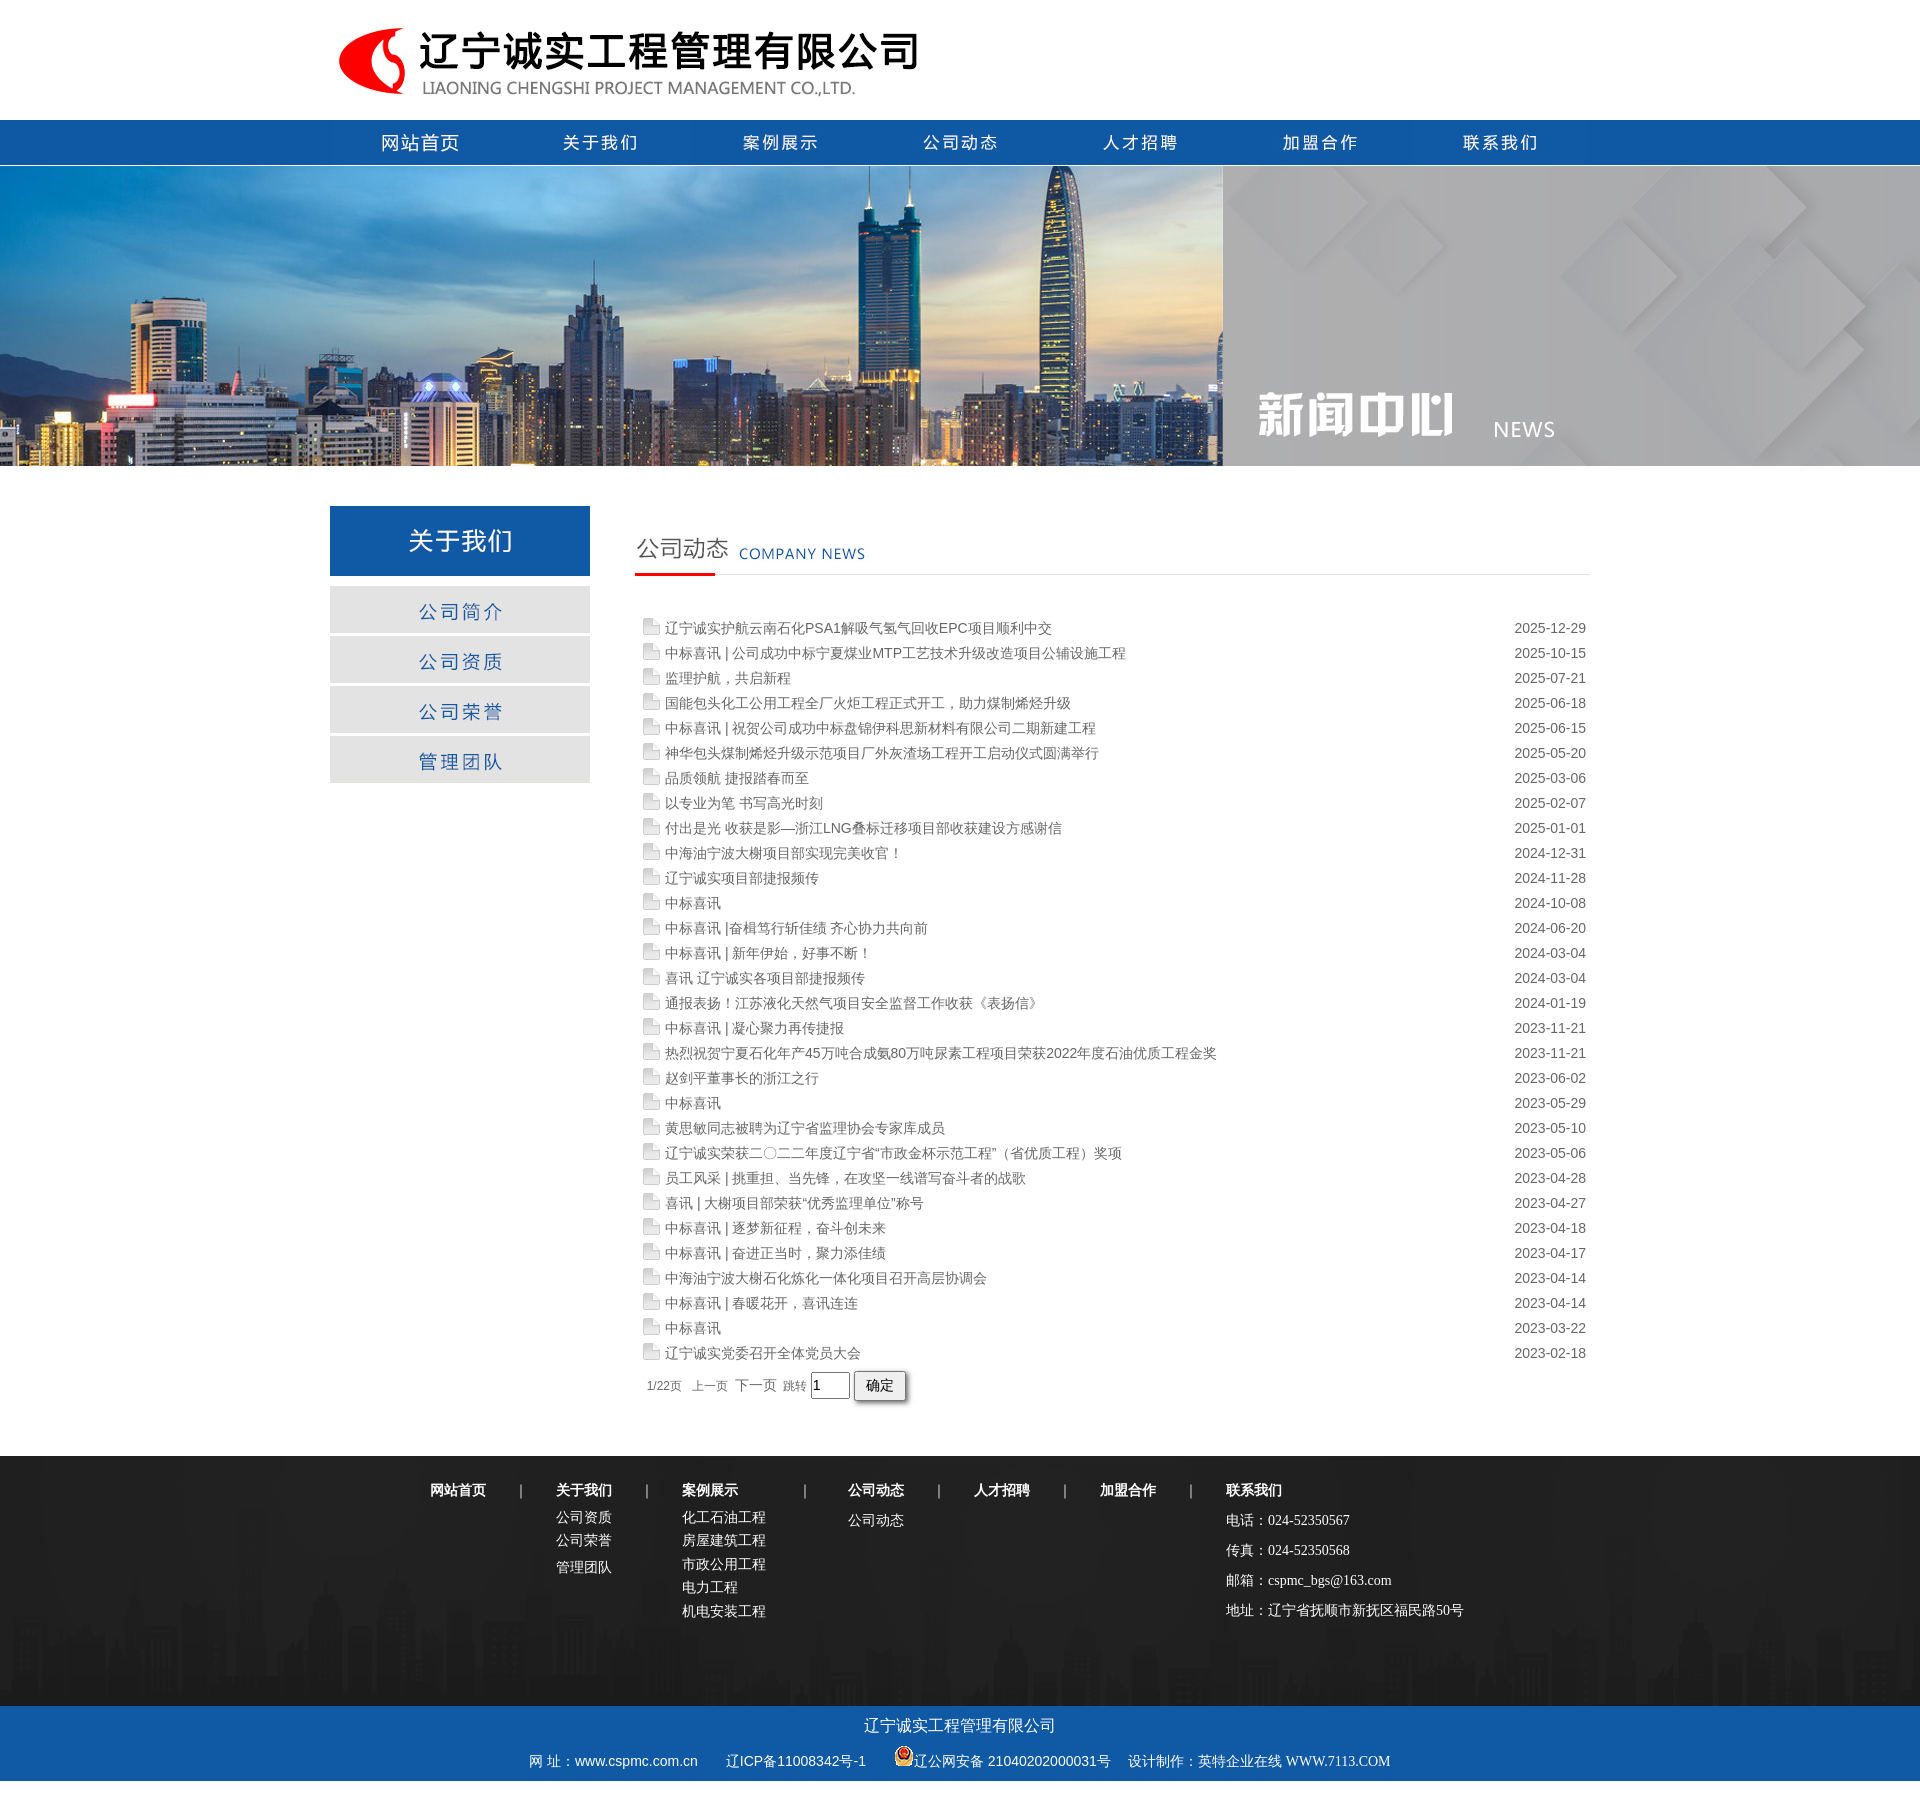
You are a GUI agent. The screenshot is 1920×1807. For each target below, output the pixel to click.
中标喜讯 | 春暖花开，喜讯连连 (761, 1303)
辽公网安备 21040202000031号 (1012, 1761)
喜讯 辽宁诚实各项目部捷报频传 (765, 978)
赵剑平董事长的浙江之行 (742, 1078)
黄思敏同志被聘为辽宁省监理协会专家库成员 (805, 1128)
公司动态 (876, 1520)
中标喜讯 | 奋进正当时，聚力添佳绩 (775, 1253)
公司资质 (584, 1517)
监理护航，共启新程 (728, 678)
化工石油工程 (724, 1517)
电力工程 (710, 1587)
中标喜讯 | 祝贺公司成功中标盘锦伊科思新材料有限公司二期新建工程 (880, 728)
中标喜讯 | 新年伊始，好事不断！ (768, 953)
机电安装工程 (724, 1611)
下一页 (756, 1385)
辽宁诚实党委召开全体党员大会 (763, 1353)
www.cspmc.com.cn (636, 1761)
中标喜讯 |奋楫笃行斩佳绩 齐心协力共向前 (796, 928)
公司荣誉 (584, 1540)
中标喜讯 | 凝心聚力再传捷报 (754, 1028)
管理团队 (584, 1567)
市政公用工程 (724, 1564)
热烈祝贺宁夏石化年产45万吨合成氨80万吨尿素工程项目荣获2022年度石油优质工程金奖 (941, 1053)
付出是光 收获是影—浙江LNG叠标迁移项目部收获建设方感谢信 (863, 828)
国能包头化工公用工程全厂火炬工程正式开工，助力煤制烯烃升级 (868, 703)
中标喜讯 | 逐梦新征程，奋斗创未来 (775, 1228)
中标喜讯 (693, 903)
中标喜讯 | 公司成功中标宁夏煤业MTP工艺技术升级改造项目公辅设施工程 (895, 653)
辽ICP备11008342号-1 (796, 1761)
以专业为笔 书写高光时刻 (744, 803)
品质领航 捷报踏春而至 (737, 778)
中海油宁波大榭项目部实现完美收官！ (784, 853)
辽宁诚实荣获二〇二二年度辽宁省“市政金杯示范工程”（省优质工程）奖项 (893, 1153)
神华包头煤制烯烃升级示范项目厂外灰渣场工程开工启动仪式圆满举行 (882, 753)
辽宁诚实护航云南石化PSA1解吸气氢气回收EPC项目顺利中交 (858, 628)
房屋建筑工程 (724, 1540)
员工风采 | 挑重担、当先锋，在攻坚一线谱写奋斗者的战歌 (845, 1178)
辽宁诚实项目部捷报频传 (742, 878)
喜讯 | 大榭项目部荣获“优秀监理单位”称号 (794, 1203)
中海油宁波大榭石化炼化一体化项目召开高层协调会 (826, 1278)
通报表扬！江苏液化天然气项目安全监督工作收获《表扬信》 (854, 1003)
